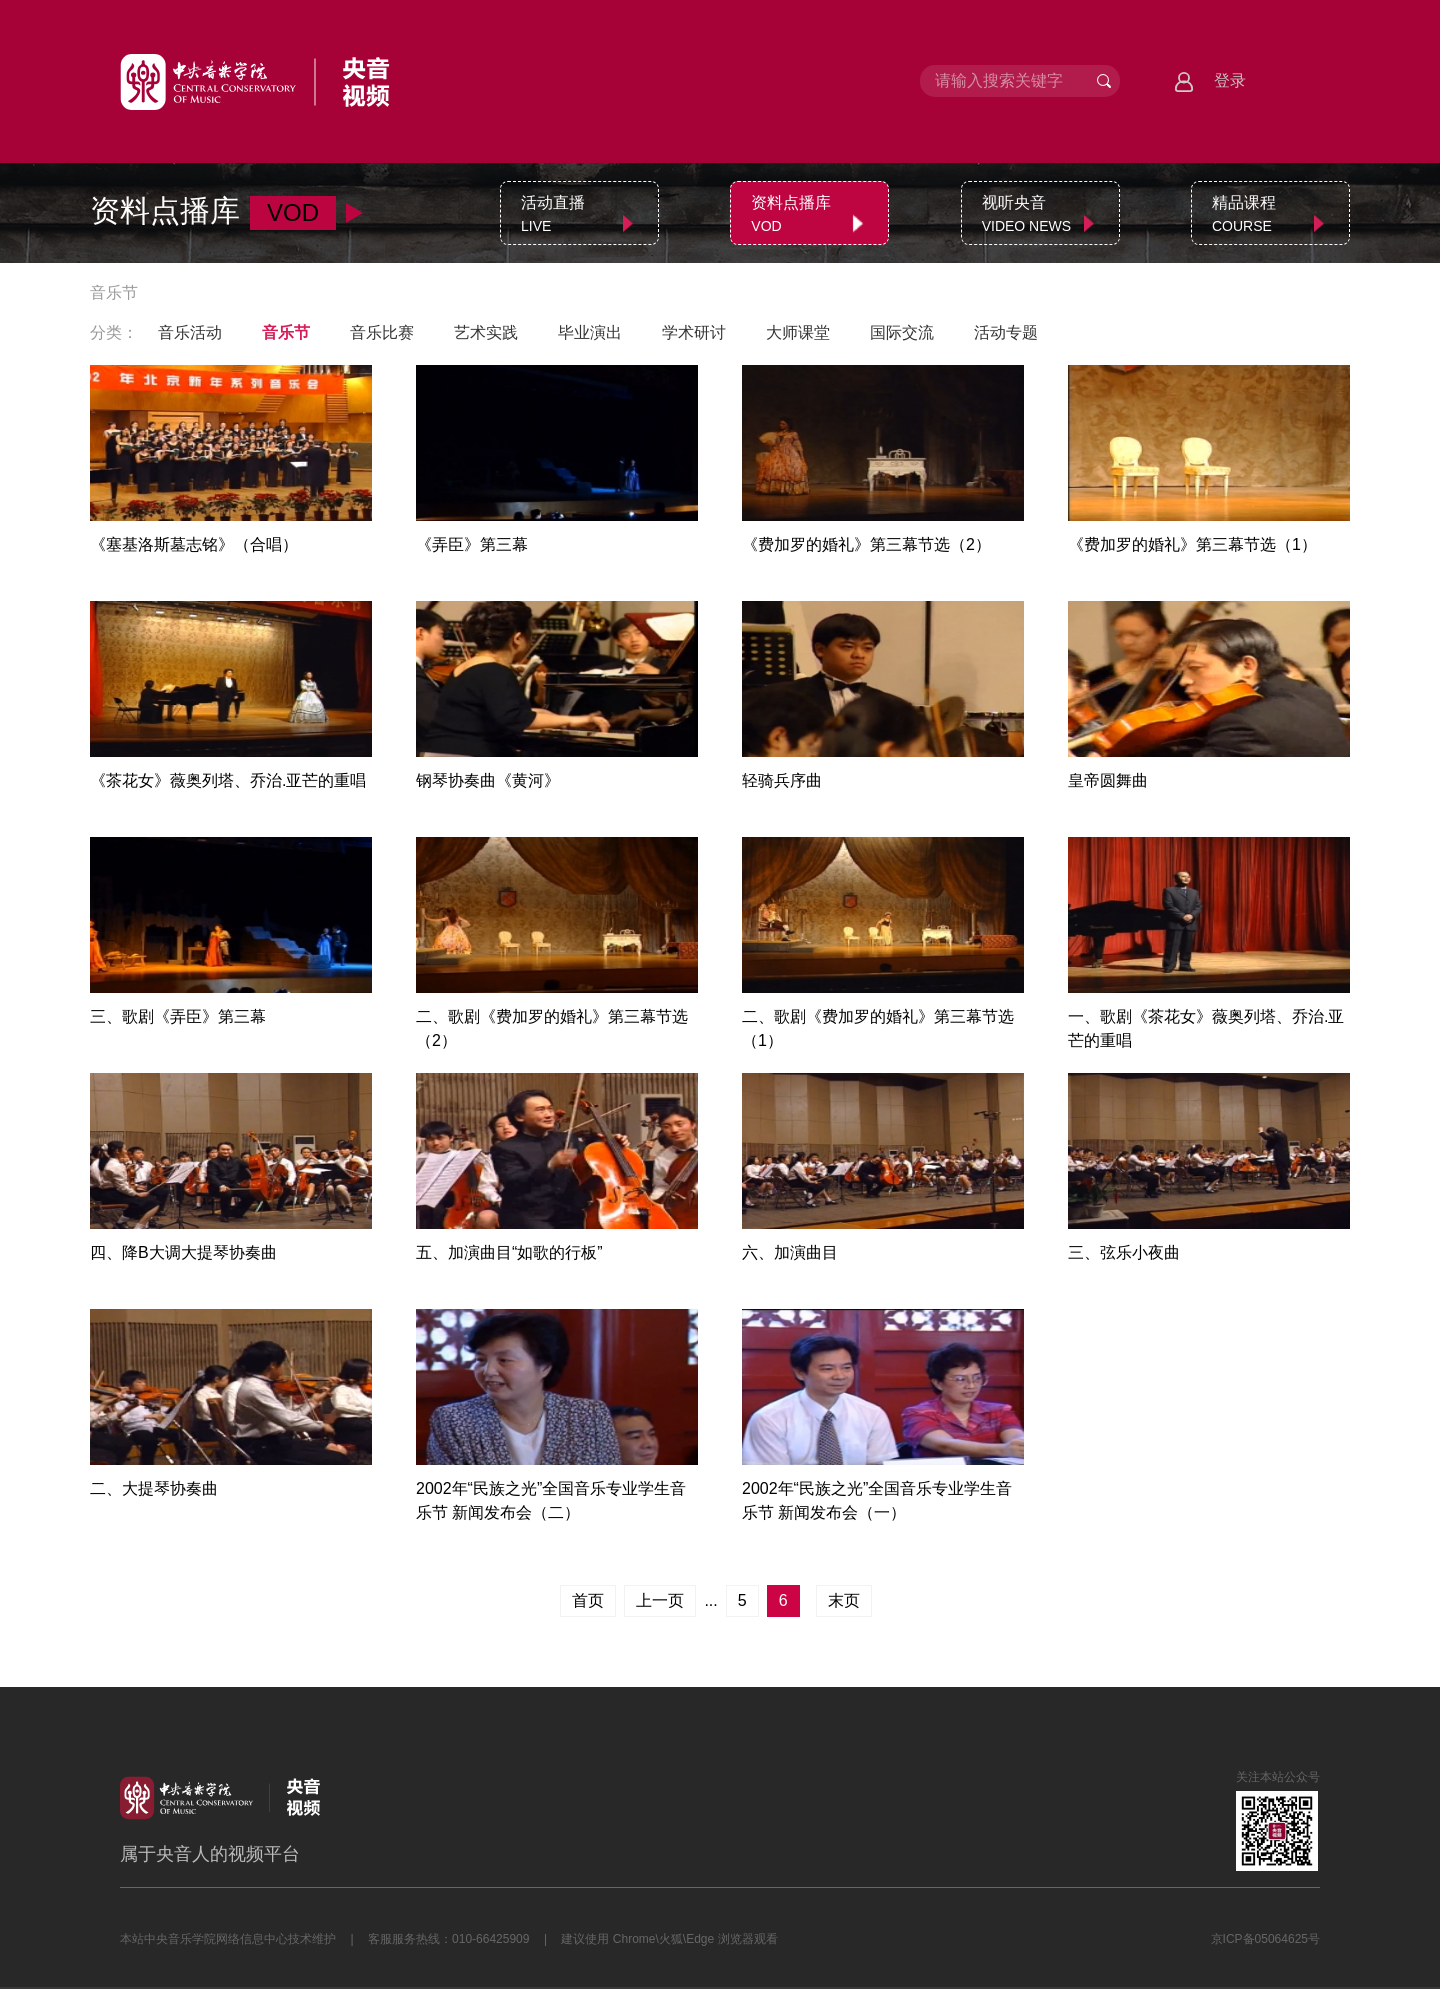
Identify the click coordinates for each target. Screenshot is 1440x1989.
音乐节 (286, 332)
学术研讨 (694, 332)
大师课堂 (798, 332)
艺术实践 (486, 332)
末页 (844, 1600)
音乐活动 (190, 332)
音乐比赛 (382, 332)
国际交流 (902, 332)
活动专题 (1006, 332)
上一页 (660, 1600)
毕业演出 (590, 332)
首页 (588, 1600)
